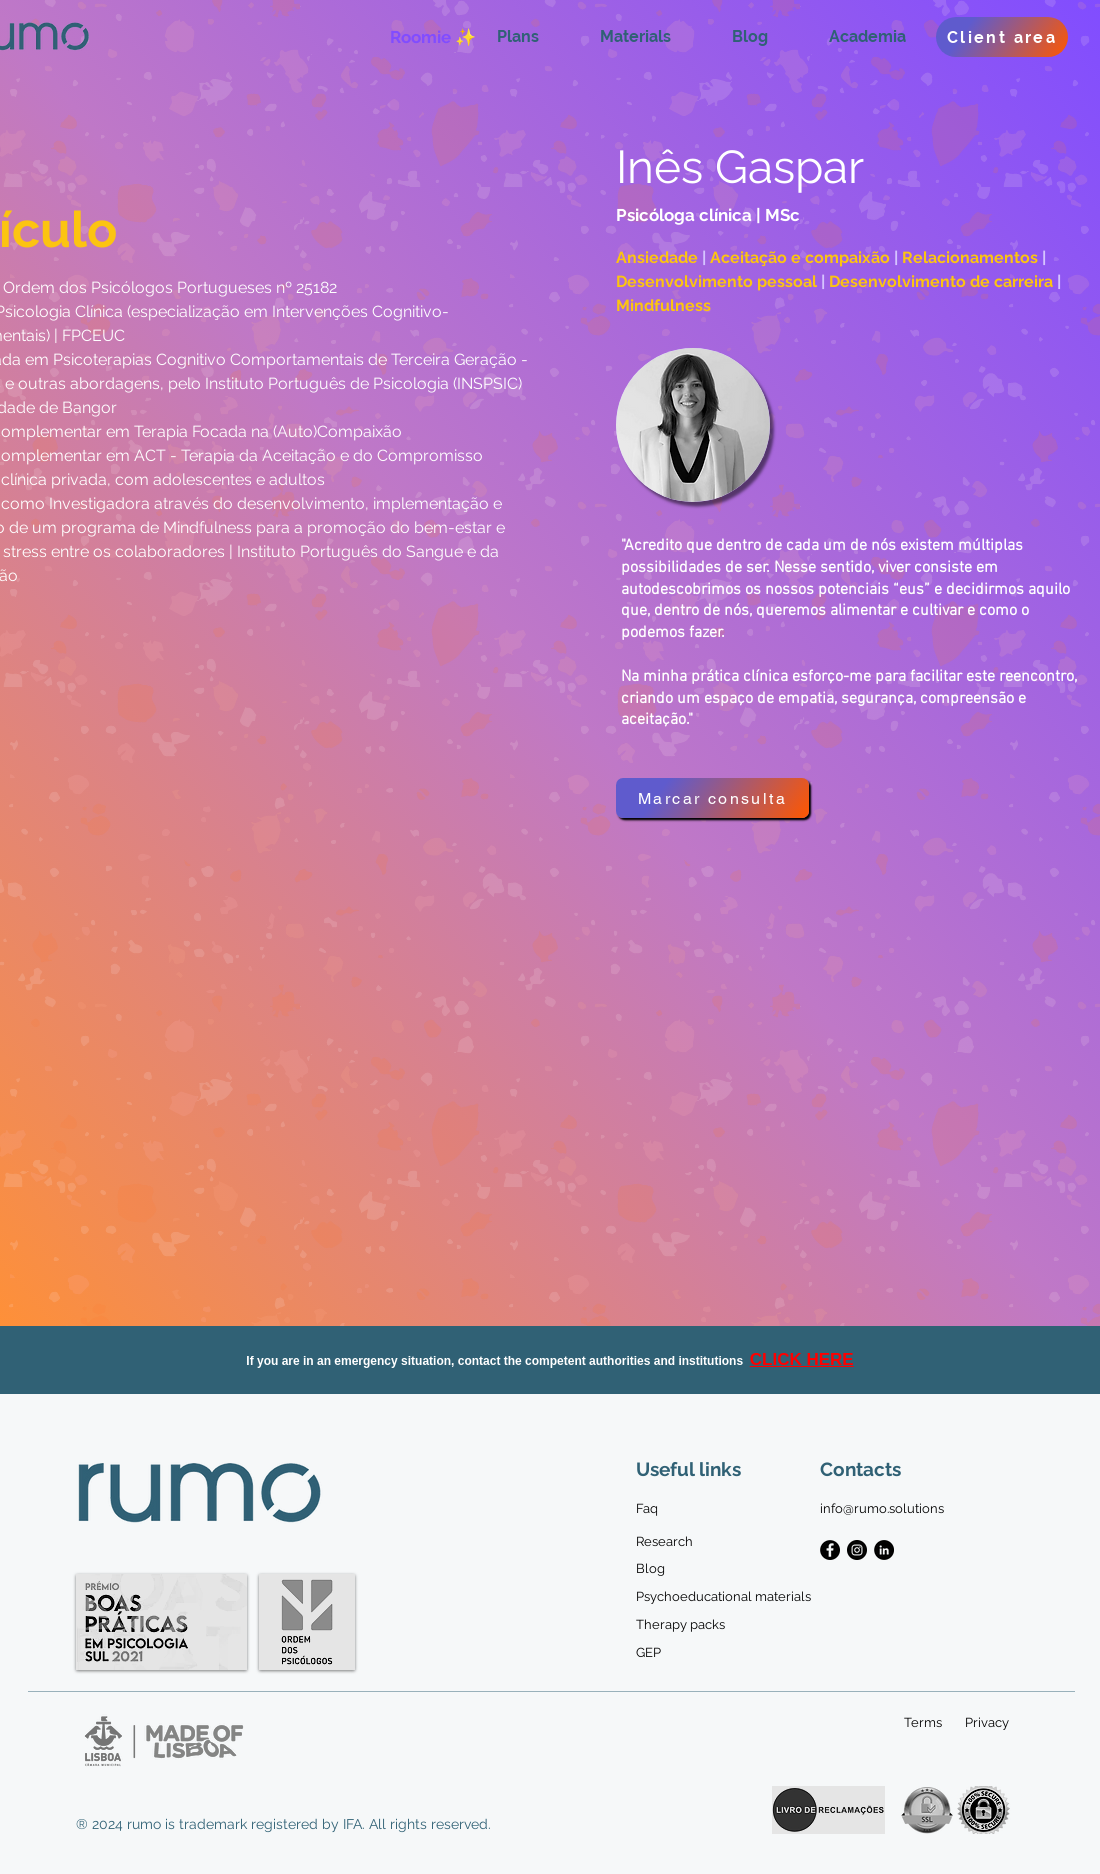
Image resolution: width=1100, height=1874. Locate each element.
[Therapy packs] (689, 1625)
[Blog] (650, 1569)
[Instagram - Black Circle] (857, 1550)
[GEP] (650, 1653)
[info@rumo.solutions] (882, 1509)
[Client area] (1002, 37)
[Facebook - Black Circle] (830, 1550)
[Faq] (650, 1509)
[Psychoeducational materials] (723, 1597)
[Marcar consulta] (712, 798)
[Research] (665, 1542)
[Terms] (923, 1723)
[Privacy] (986, 1723)
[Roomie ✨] (432, 37)
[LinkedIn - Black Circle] (884, 1550)
